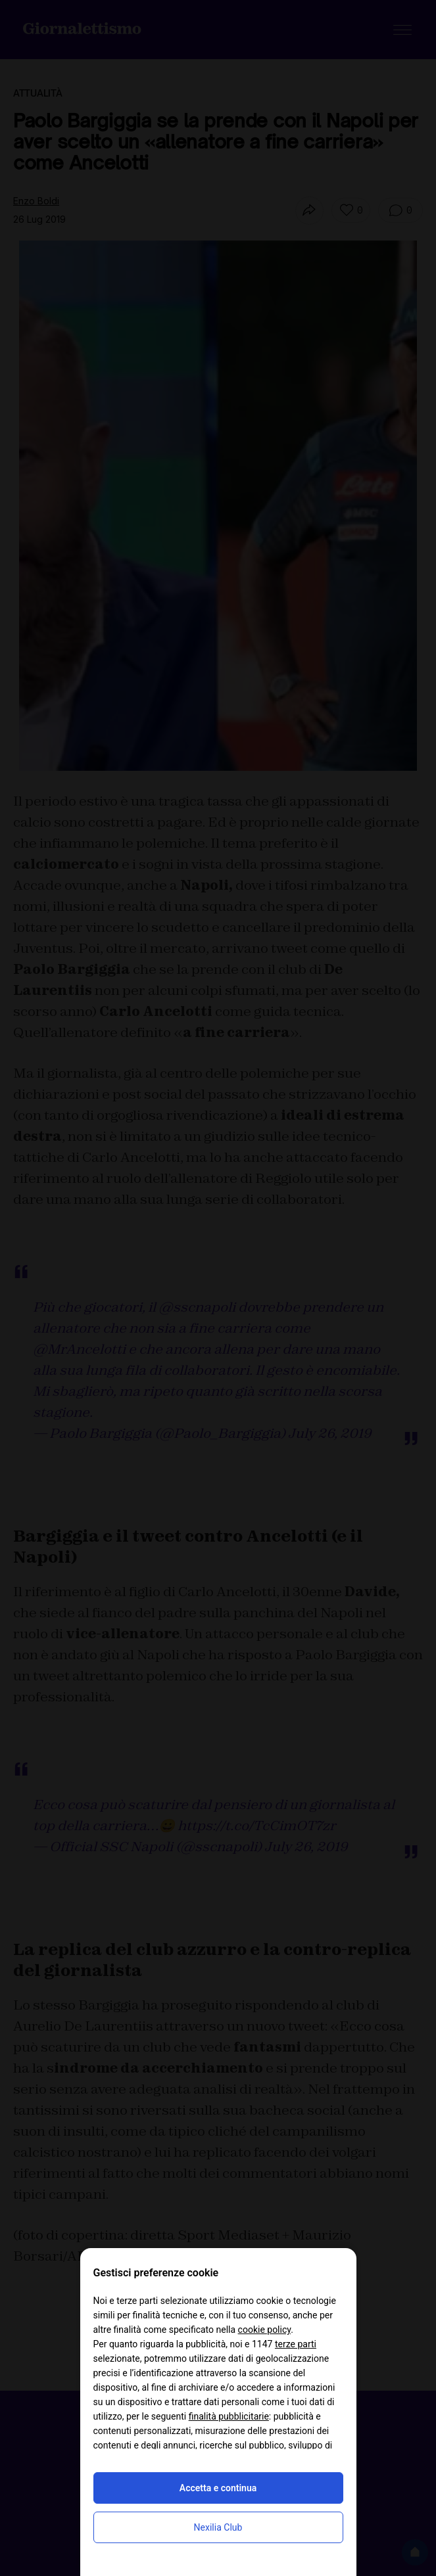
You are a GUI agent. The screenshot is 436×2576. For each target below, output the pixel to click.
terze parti (295, 2344)
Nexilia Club (218, 2527)
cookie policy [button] (264, 2329)
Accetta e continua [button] (218, 2488)
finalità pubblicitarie (229, 2416)
